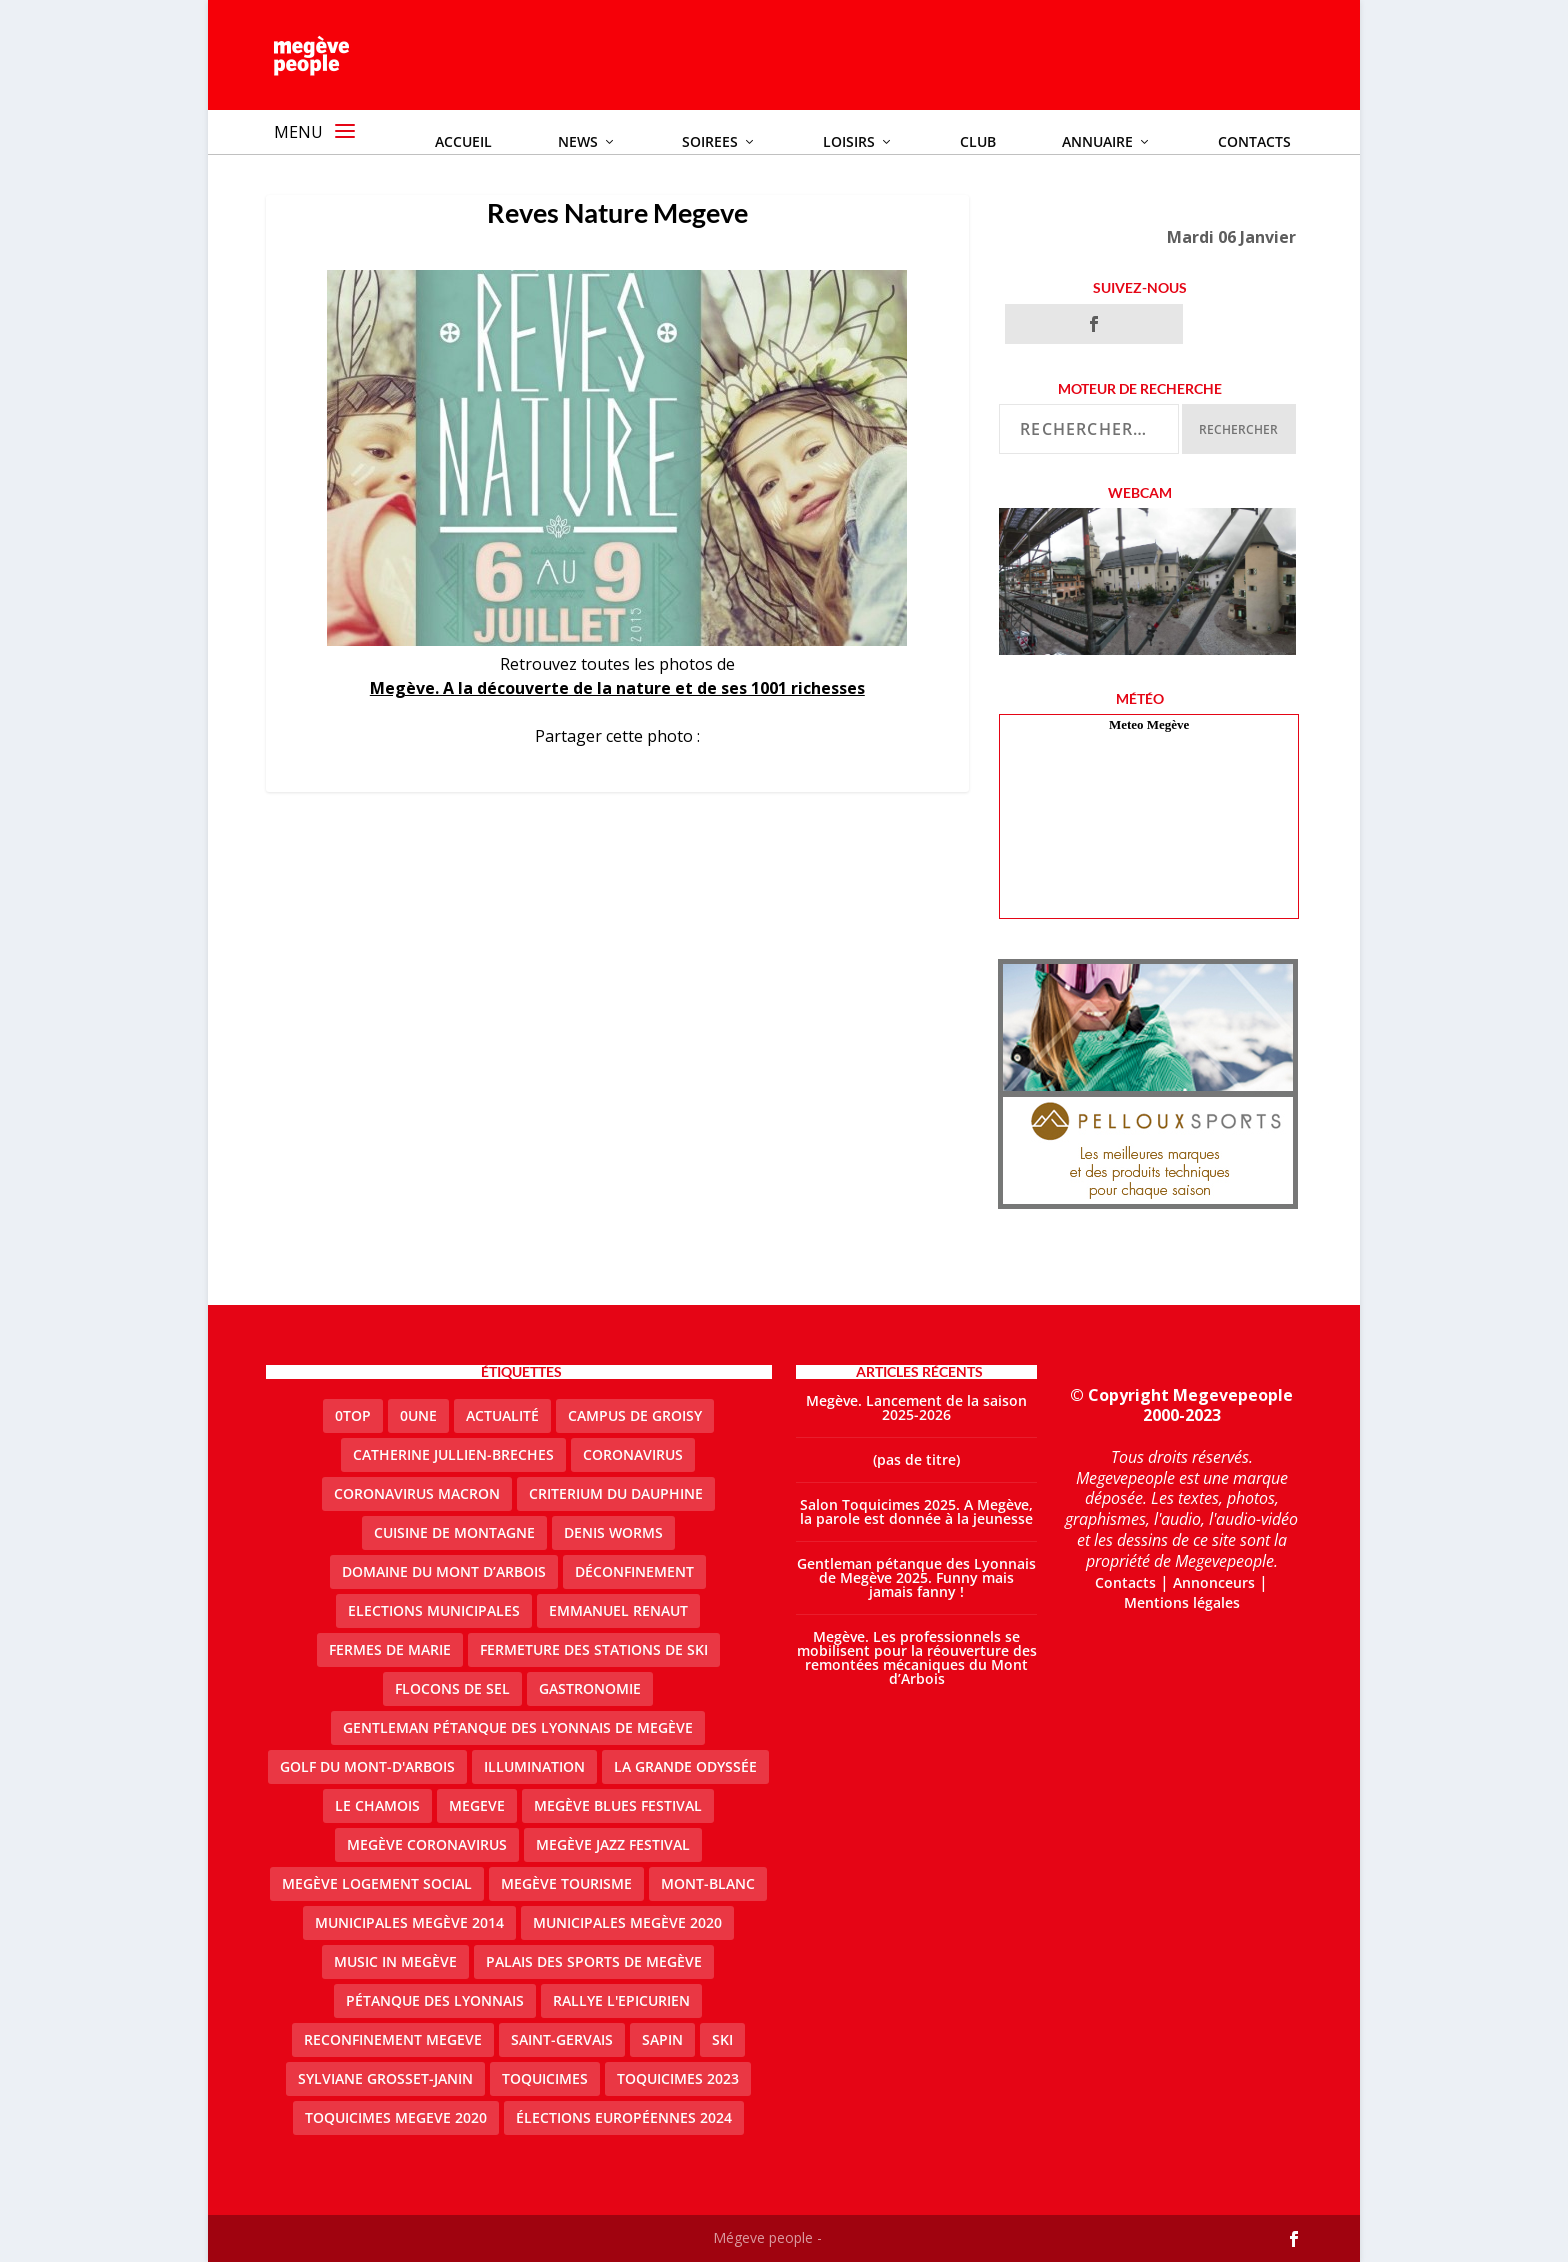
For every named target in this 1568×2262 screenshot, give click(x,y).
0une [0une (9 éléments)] (418, 1415)
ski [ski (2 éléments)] (722, 2039)
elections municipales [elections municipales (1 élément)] (434, 1610)
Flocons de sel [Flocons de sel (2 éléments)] (452, 1688)
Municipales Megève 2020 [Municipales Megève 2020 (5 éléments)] (627, 1922)
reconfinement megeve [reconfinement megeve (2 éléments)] (393, 2039)
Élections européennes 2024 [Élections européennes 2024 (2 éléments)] (624, 2117)
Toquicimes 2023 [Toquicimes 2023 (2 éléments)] (678, 2078)
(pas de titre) (916, 1459)
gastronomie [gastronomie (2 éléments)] (590, 1688)
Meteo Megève (1149, 724)
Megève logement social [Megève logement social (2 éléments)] (377, 1883)
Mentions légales (1182, 1602)
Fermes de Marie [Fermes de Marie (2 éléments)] (390, 1649)
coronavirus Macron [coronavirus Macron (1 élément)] (417, 1493)
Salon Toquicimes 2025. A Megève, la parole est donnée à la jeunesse (916, 1511)
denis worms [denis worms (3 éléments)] (613, 1532)
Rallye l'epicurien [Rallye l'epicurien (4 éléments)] (621, 2000)
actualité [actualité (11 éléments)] (502, 1415)
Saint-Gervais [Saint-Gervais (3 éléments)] (562, 2039)
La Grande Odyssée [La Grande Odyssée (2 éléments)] (685, 1766)
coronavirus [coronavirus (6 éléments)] (633, 1454)
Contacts (1125, 1582)
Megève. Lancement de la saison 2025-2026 (916, 1407)
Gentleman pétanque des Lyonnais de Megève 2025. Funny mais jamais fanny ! (916, 1577)
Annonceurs (1214, 1582)
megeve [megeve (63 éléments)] (477, 1805)
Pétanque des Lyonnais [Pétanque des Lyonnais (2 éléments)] (435, 2000)
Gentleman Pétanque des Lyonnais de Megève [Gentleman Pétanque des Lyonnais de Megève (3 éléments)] (518, 1727)
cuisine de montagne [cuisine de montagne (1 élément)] (454, 1532)
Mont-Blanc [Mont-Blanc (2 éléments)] (708, 1883)
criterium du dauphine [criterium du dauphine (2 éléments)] (616, 1493)
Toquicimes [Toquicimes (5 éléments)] (545, 2078)
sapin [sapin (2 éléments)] (662, 2039)
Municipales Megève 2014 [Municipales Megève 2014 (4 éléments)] (409, 1922)
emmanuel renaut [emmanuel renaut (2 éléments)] (618, 1610)
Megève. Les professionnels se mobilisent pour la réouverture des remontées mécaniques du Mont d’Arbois (917, 1657)
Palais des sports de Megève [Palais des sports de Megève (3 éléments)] (594, 1961)
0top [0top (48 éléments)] (353, 1415)
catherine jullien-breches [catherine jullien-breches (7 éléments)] (453, 1454)
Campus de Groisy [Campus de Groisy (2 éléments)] (635, 1415)
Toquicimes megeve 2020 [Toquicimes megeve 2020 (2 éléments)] (396, 2117)
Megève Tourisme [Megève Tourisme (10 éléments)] (566, 1883)
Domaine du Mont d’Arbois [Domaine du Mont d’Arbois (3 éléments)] (444, 1571)
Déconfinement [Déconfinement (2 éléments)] (634, 1571)
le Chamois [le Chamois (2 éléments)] (377, 1805)
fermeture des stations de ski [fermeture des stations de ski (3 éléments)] (594, 1649)
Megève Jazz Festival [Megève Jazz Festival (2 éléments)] (613, 1844)
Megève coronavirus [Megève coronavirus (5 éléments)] (427, 1844)
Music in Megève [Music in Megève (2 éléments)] (395, 1961)
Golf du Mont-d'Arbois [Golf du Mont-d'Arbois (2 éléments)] (367, 1766)
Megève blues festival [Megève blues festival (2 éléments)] (618, 1805)
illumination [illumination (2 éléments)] (534, 1766)
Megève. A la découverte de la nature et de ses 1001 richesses (617, 688)
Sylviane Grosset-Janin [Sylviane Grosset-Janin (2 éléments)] (385, 2078)
